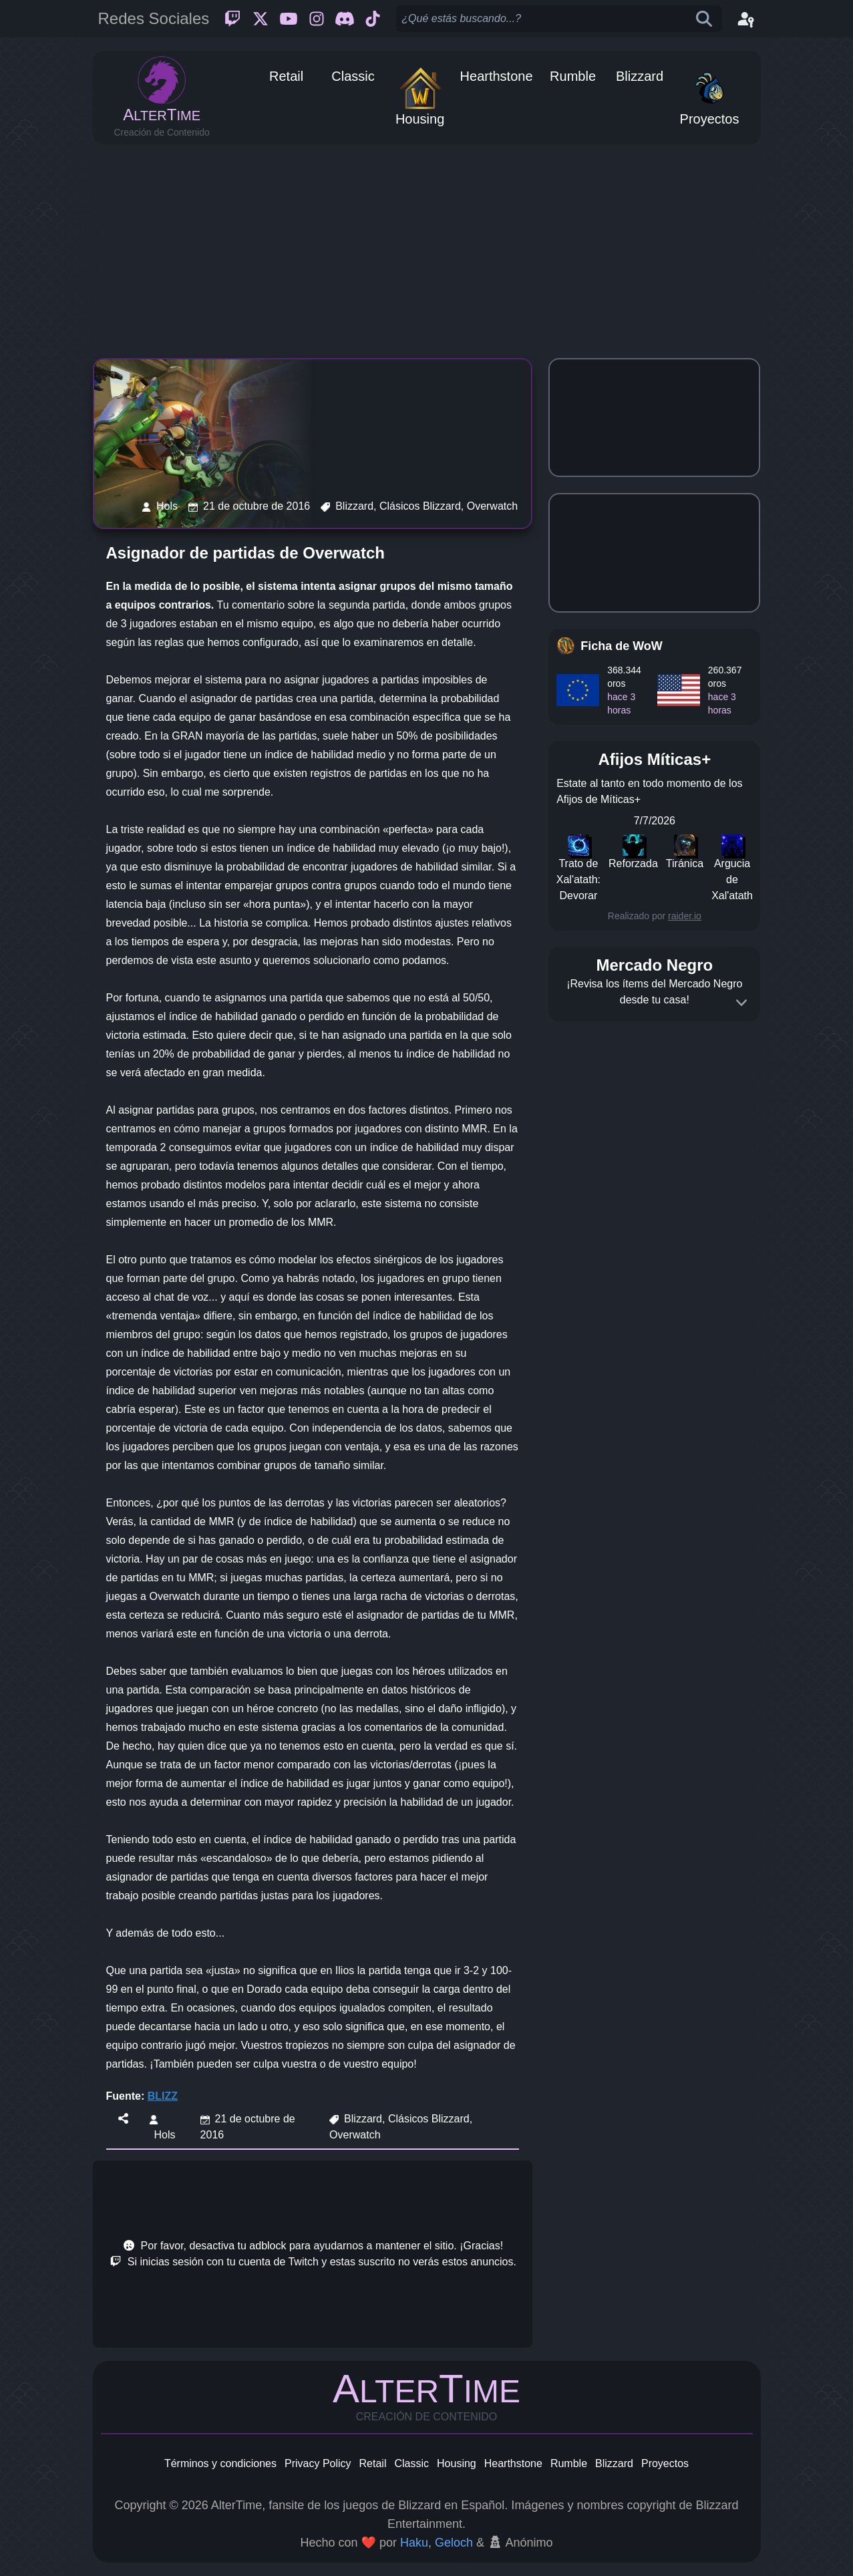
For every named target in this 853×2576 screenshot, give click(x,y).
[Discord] (345, 19)
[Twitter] (260, 19)
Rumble (568, 2463)
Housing (456, 2463)
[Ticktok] (373, 19)
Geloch (454, 2542)
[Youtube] (289, 19)
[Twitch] (232, 19)
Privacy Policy (318, 2463)
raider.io (684, 916)
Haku (414, 2542)
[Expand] (741, 1002)
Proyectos (665, 2463)
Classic (411, 2463)
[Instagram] (317, 19)
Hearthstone (513, 2463)
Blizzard (614, 2463)
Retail (373, 2463)
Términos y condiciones (220, 2463)
